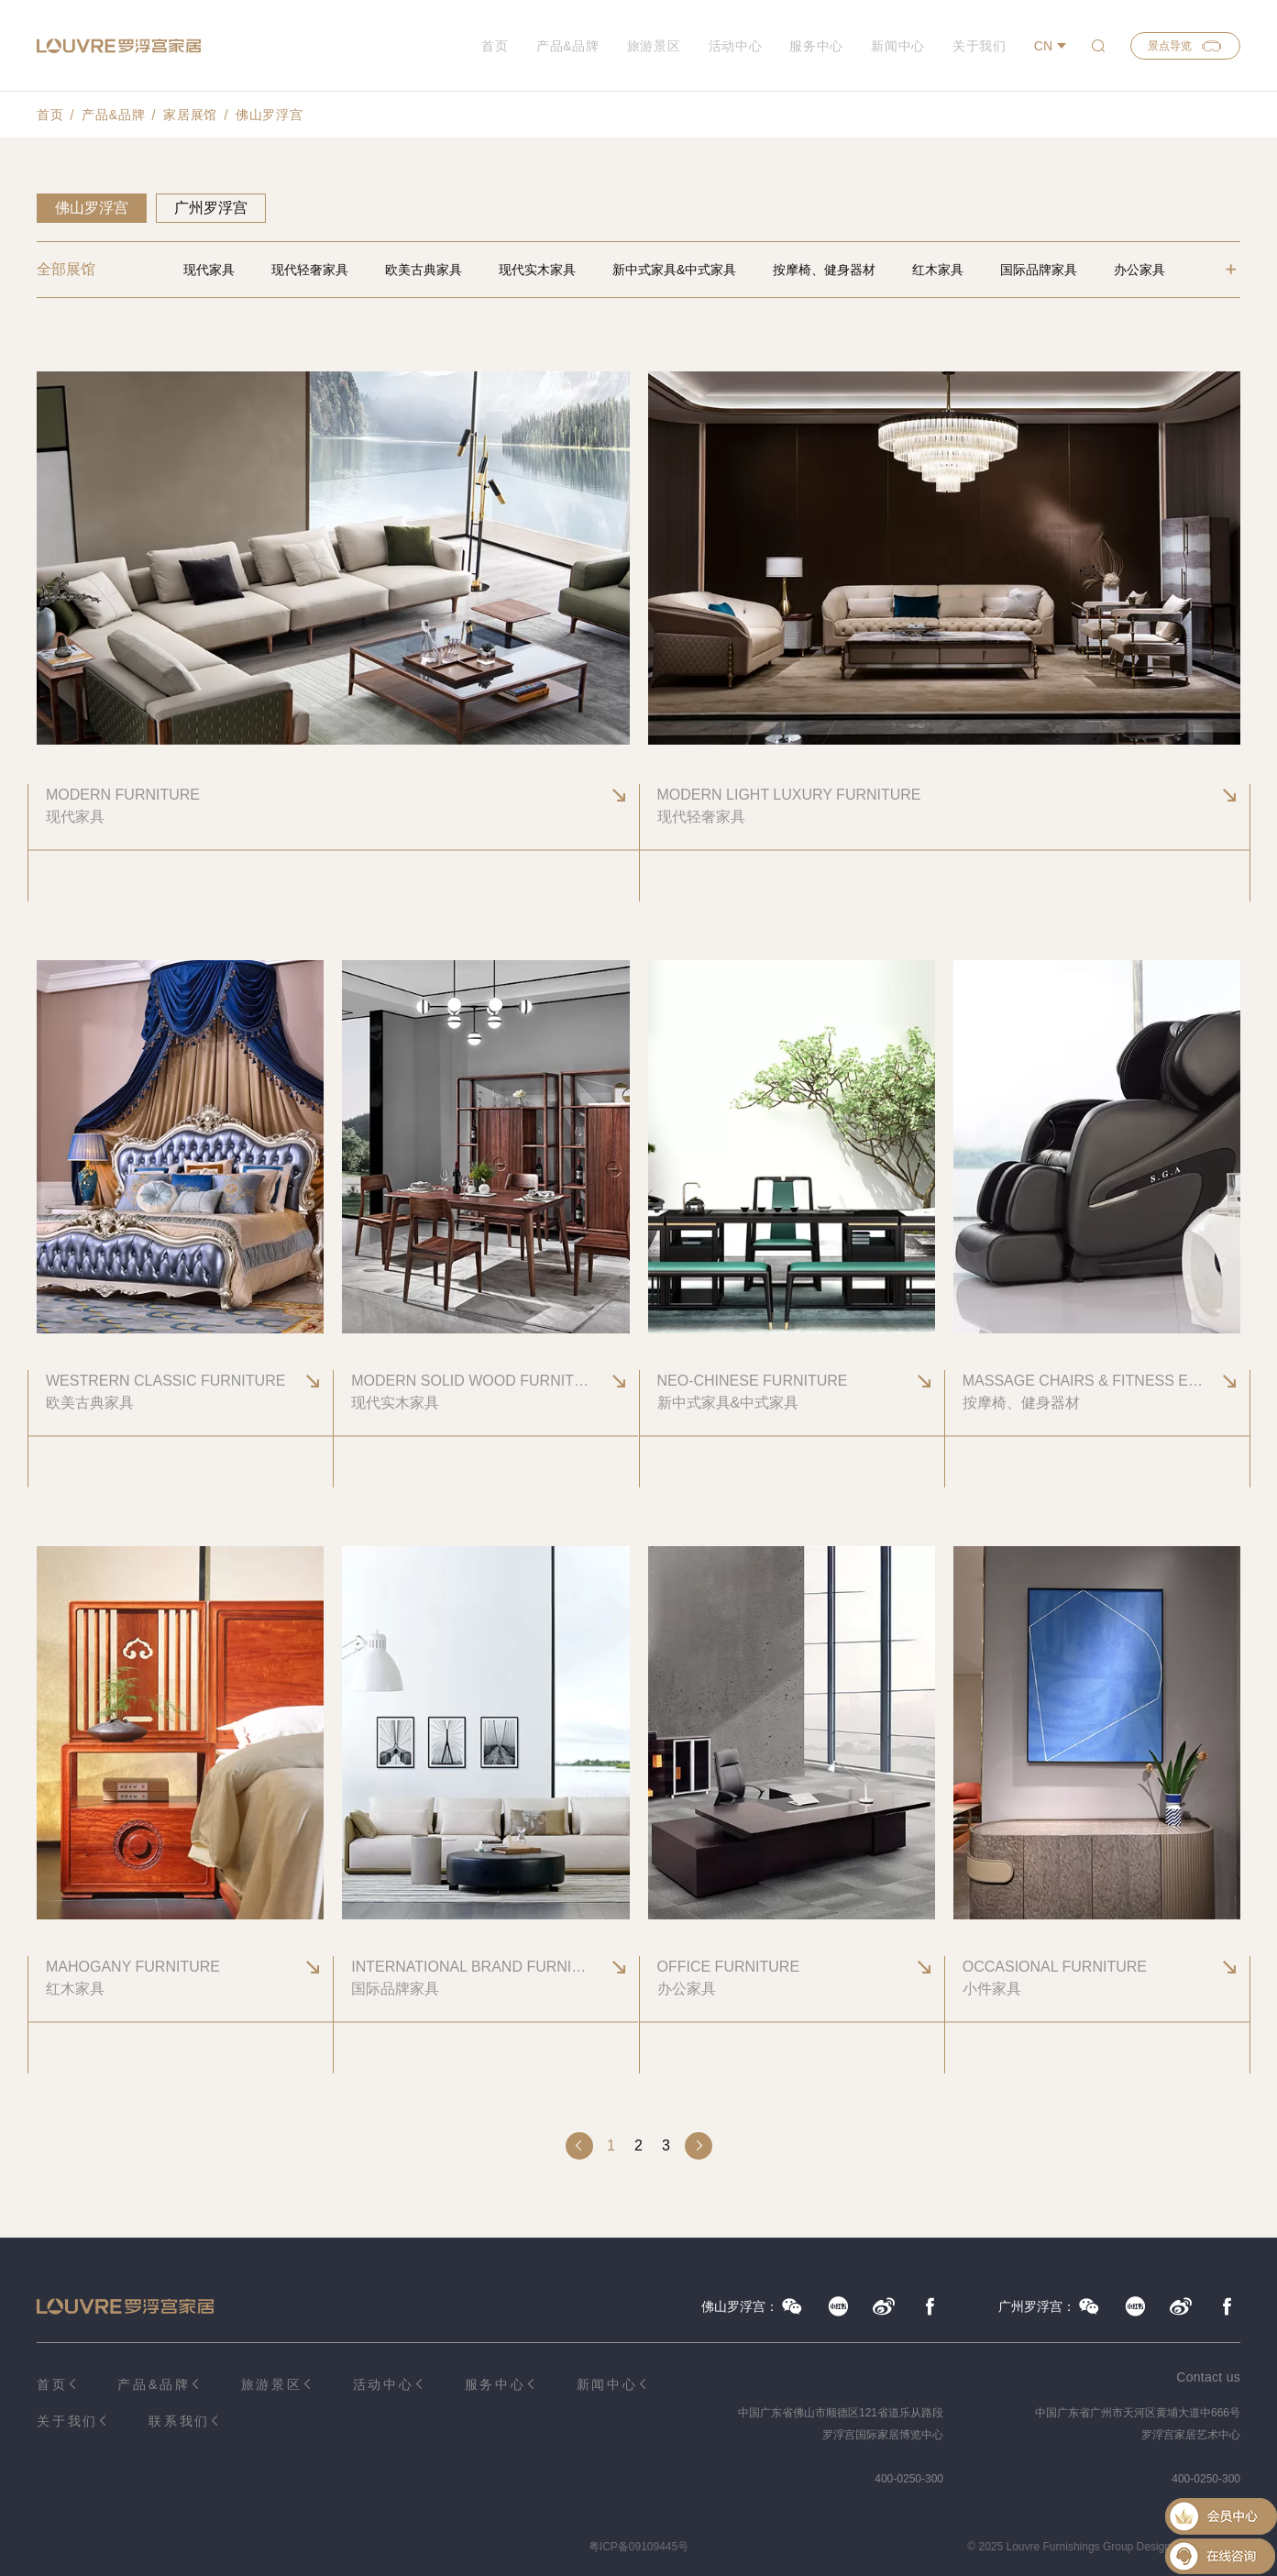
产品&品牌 (568, 46)
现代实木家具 (537, 269)
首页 (494, 46)
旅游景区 (654, 46)
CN (1043, 46)
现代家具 (209, 269)
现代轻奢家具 (309, 269)
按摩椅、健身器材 (824, 269)
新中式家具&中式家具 (674, 269)
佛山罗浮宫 (269, 114)
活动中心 (736, 46)
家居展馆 (190, 114)
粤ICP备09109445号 (638, 2546)
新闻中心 (898, 46)
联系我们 (179, 2421)
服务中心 (816, 46)
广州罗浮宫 (211, 208)
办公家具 (1139, 269)
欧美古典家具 (423, 269)
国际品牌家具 (1038, 269)
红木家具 (937, 269)
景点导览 (1185, 46)
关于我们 (979, 46)
